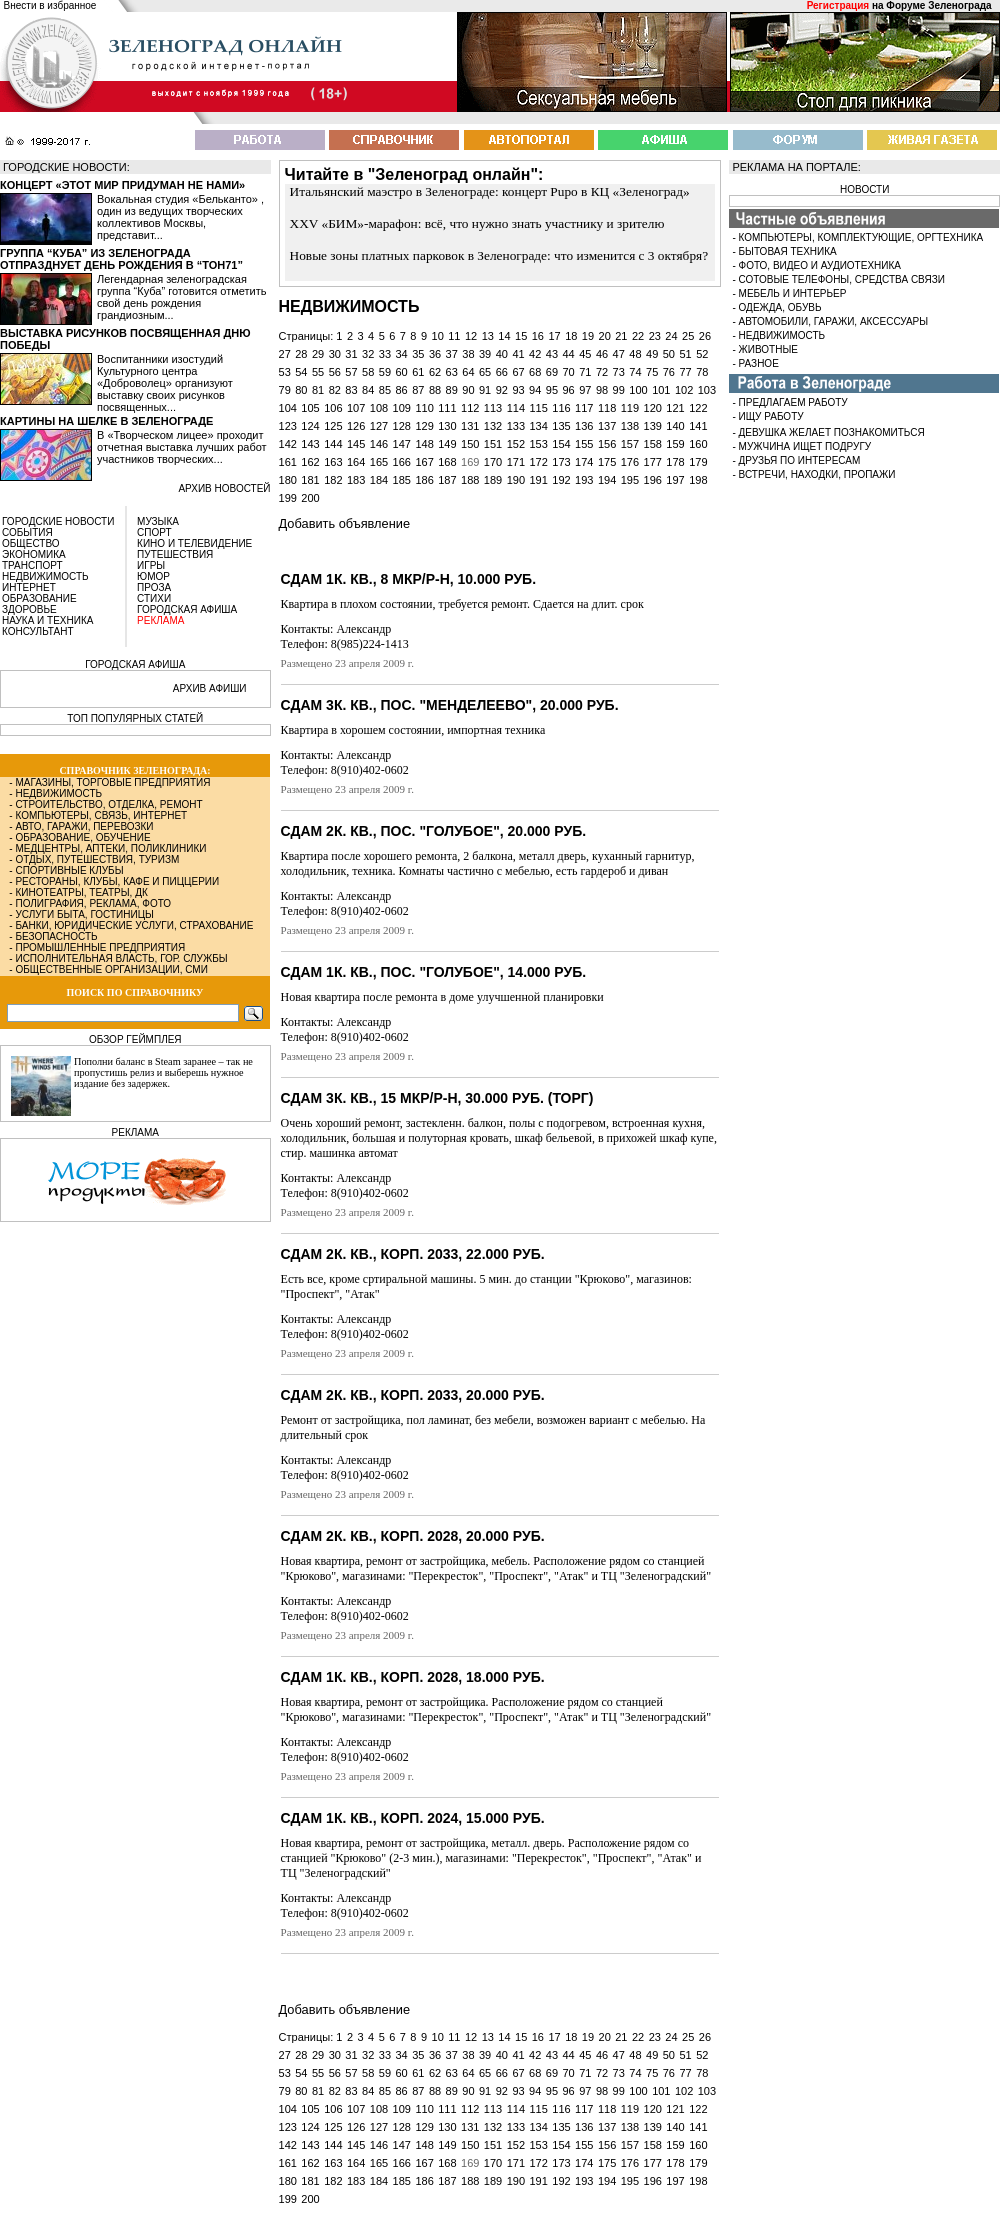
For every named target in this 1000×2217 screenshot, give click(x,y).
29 (318, 354)
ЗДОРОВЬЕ (29, 609)
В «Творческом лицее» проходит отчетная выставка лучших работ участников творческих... (182, 447)
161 (288, 462)
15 (521, 336)
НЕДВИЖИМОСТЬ (45, 576)
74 (635, 372)
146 (379, 444)
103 (707, 390)
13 (488, 336)
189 (493, 480)
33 (385, 354)
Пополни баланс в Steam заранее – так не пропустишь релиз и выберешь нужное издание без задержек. (163, 1072)
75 (652, 372)
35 (418, 354)
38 (468, 354)
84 (368, 390)
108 (379, 408)
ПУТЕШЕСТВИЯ (175, 554)
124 (310, 426)
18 (571, 336)
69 (552, 372)
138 (630, 426)
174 (584, 462)
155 (584, 444)
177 (653, 462)
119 (630, 408)
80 (301, 390)
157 (630, 444)
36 (435, 354)
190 (516, 480)
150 (470, 444)
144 (333, 444)
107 (356, 408)
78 (702, 372)
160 (698, 444)
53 (285, 372)
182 (333, 480)
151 (493, 444)
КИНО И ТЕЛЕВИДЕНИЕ (194, 543)
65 (485, 372)
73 (619, 372)
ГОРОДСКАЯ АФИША (187, 609)
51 (685, 354)
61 (418, 372)
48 (635, 354)
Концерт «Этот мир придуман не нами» (122, 185)
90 (468, 390)
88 (435, 390)
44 (569, 354)
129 (424, 426)
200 (310, 498)
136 (584, 426)
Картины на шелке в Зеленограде (106, 421)
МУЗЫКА (158, 521)
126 (356, 426)
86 (401, 390)
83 (351, 390)
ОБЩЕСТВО (31, 543)
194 (607, 480)
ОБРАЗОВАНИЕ (39, 598)
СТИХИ (154, 598)
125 (333, 426)
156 (607, 444)
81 (318, 390)
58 (368, 372)
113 (493, 408)
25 (688, 336)
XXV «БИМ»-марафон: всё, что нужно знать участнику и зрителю (477, 223)
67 (518, 372)
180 (288, 480)
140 (675, 426)
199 (288, 498)
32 (368, 354)
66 (502, 372)
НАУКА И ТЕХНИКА (47, 620)
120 (653, 408)
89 (452, 390)
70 (569, 372)
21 (621, 336)
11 (454, 336)
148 (424, 444)
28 (301, 354)
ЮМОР (153, 576)
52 (702, 354)
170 (493, 462)
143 (310, 444)
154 (561, 444)
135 (561, 426)
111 (447, 408)
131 (470, 426)
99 (619, 390)
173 (561, 462)
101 (661, 390)
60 (401, 372)
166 (402, 462)
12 (471, 336)
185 (402, 480)
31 (351, 354)
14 (504, 336)
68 (535, 372)
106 (333, 408)
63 (452, 372)
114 (516, 408)
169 (470, 462)
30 (335, 354)
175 (607, 462)
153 (538, 444)
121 (675, 408)
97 (585, 390)
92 (502, 390)
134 (538, 426)
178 (675, 462)
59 (385, 372)
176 (630, 462)
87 (418, 390)
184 (379, 480)
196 (653, 480)
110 (424, 408)
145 (356, 444)
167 (424, 462)
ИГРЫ (151, 565)
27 (285, 354)
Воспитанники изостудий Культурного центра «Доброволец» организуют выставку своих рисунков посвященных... (165, 383)
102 (684, 390)
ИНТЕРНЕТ (29, 587)
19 (588, 336)
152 (516, 444)
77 (685, 372)
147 (402, 444)
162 (310, 462)
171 (516, 462)
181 (310, 480)
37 (452, 354)
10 (438, 336)
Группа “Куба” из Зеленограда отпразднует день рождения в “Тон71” (121, 259)
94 (535, 390)
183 (356, 480)
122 (698, 408)
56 (335, 372)
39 (485, 354)
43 (552, 354)
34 (401, 354)
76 (669, 372)
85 (385, 390)
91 (485, 390)
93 (518, 390)
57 (351, 372)
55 (318, 372)
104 (288, 408)
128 (402, 426)
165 (379, 462)
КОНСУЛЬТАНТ (38, 631)
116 (561, 408)
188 (470, 480)
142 (288, 444)
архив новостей (224, 488)
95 (552, 390)
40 (502, 354)
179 (698, 462)
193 (584, 480)
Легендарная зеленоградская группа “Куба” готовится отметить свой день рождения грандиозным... (181, 297)
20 (605, 336)
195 (630, 480)
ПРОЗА (154, 587)
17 (554, 336)
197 (675, 480)
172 (538, 462)
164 (356, 462)
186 (424, 480)
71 (585, 372)
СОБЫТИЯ (27, 532)
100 (638, 390)
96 (569, 390)
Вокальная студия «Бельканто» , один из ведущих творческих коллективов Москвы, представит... (180, 217)
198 (698, 480)
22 (638, 336)
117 (584, 408)
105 (310, 408)
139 (653, 426)
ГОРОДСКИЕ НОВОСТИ (58, 521)
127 (379, 426)
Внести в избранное (50, 5)
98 (602, 390)
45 (585, 354)
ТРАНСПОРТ (32, 565)
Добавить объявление (344, 523)
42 (535, 354)
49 (652, 354)
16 (538, 336)
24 (671, 336)
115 (538, 408)
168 (447, 462)
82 (335, 390)
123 (288, 426)
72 (602, 372)
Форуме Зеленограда (938, 5)
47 (619, 354)
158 (653, 444)
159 (675, 444)
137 (607, 426)
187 (447, 480)
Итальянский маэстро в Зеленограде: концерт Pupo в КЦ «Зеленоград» (490, 191)
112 (470, 408)
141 (698, 426)
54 (301, 372)
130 (447, 426)
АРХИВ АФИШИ (210, 688)
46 (602, 354)
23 (655, 336)
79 (285, 390)
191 (538, 480)
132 (493, 426)
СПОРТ (154, 532)
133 (516, 426)
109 (402, 408)
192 (561, 480)
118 (607, 408)
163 (333, 462)
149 (447, 444)
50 (669, 354)
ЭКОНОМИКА (34, 554)
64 (468, 372)
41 (518, 354)
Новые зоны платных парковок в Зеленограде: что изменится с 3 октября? (499, 255)
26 (705, 336)
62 (435, 372)
